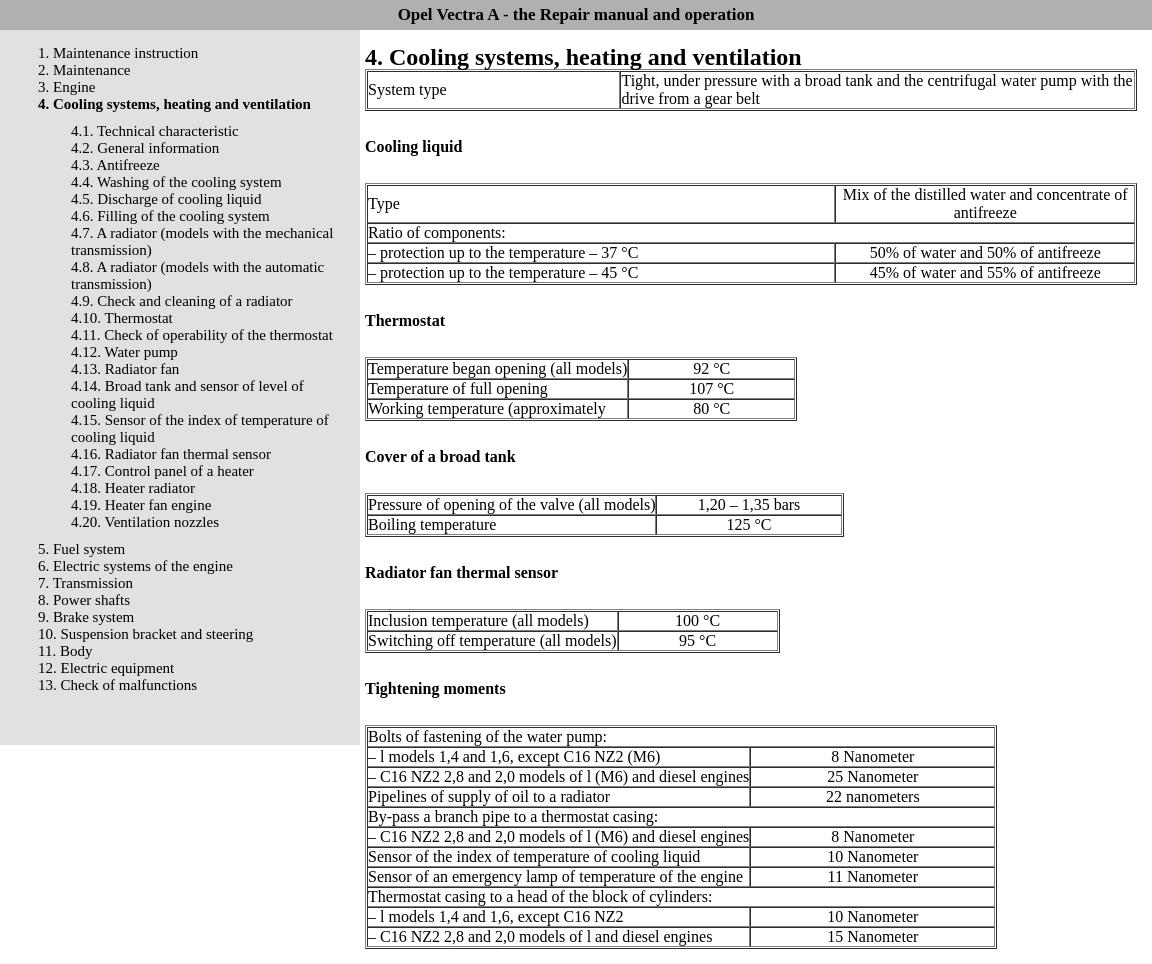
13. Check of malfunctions (117, 685)
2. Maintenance (84, 70)
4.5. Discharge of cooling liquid (166, 199)
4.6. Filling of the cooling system (170, 216)
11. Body (65, 651)
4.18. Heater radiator (133, 488)
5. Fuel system (81, 549)
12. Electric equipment (106, 668)
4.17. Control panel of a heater (162, 471)
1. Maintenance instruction (118, 53)
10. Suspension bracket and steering (145, 634)
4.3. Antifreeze (115, 165)
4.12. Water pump (124, 352)
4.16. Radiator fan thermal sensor (171, 454)
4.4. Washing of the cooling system (176, 182)
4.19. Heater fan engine (141, 505)
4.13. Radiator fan (125, 369)
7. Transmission (85, 583)
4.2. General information (145, 148)
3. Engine (67, 87)
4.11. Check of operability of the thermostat (202, 335)
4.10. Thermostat (122, 318)
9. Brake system (86, 617)
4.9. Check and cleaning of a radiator (182, 301)
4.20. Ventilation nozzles (145, 522)
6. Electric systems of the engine (135, 566)
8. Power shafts (84, 600)
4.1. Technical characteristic (155, 131)
